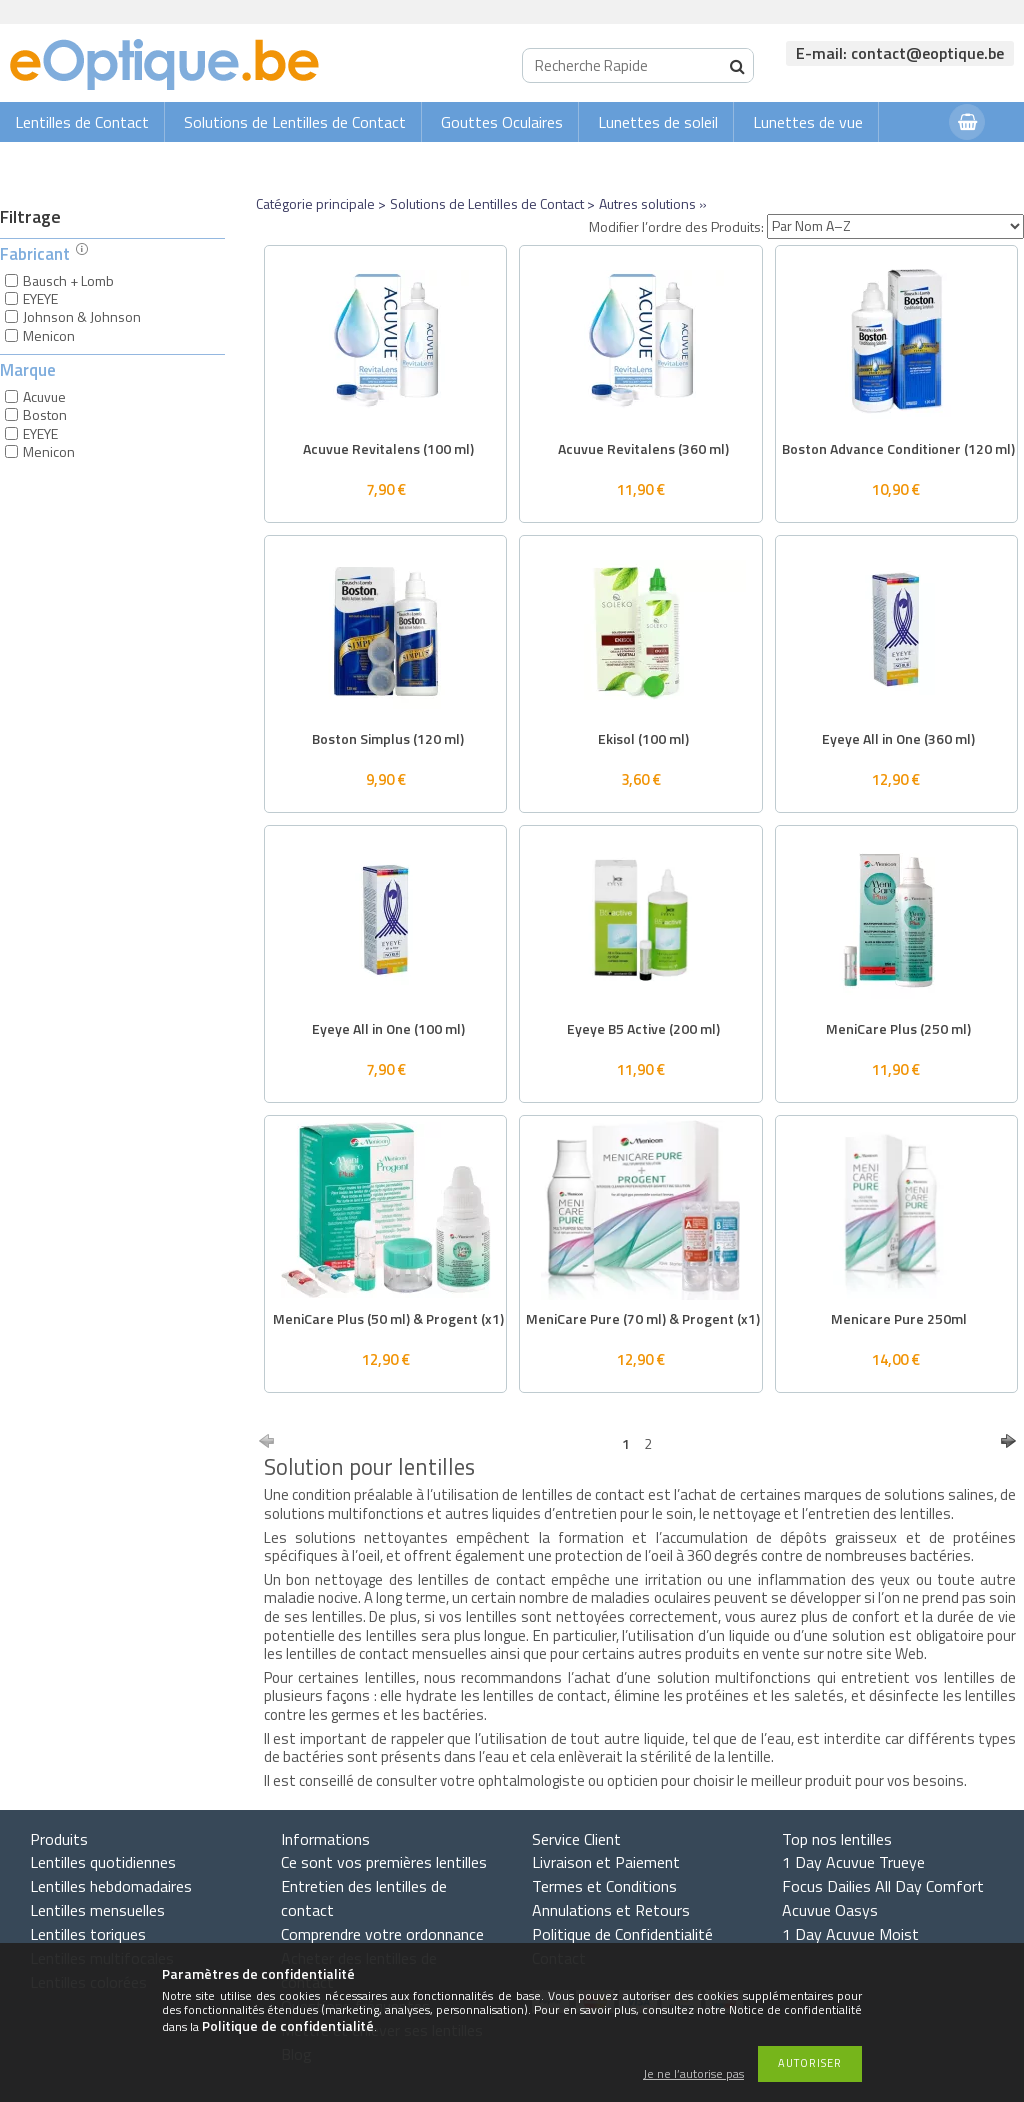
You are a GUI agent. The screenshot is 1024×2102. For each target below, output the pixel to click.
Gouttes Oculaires (502, 122)
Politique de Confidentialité (622, 1934)
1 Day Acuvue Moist (850, 1934)
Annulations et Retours (611, 1910)
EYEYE (40, 298)
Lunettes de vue (808, 122)
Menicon (49, 335)
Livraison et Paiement (606, 1862)
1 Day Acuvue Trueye (853, 1862)
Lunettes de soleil (658, 122)
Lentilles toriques (88, 1934)
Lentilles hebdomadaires (111, 1886)
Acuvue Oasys (830, 1910)
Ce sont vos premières (384, 1862)
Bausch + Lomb (68, 280)
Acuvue (44, 396)
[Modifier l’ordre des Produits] (895, 226)
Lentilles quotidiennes (103, 1862)
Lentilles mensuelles (97, 1910)
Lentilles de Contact (82, 122)
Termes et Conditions (604, 1886)
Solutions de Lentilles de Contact (295, 122)
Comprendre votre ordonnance (382, 1934)
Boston (45, 414)
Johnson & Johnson (82, 316)
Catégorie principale (315, 203)
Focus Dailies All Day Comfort (883, 1886)
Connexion (894, 161)
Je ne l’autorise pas (693, 2074)
